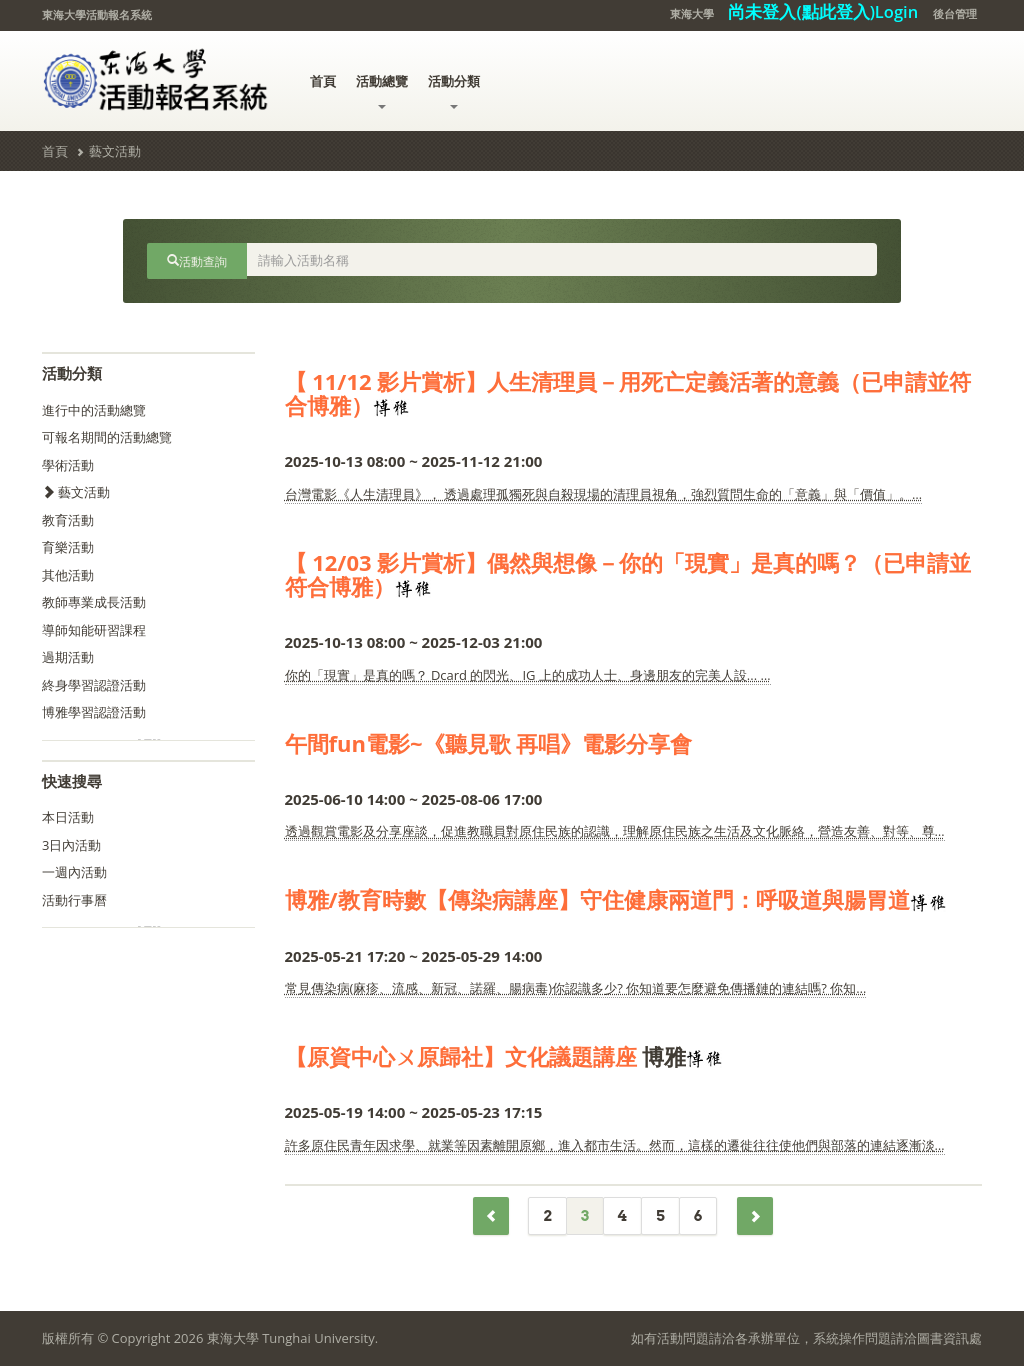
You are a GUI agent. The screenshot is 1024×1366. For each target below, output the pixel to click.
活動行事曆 (74, 900)
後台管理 (955, 13)
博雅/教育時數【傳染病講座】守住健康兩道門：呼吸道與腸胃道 (597, 899)
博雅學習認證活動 (94, 712)
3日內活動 (71, 845)
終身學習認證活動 (94, 685)
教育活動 (68, 520)
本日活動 (68, 817)
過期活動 (68, 657)
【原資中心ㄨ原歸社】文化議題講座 (461, 1056)
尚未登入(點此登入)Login (823, 11)
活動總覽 (382, 90)
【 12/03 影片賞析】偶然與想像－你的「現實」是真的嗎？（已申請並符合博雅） (628, 574)
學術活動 (68, 465)
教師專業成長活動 (94, 602)
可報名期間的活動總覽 (107, 437)
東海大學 (692, 13)
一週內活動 (74, 872)
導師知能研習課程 (94, 630)
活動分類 (454, 90)
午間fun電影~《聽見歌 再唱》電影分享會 (489, 743)
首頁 (323, 81)
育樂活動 (68, 547)
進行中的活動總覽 (94, 410)
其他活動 (68, 575)
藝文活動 (115, 151)
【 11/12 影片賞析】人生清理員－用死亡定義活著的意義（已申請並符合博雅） (628, 393)
